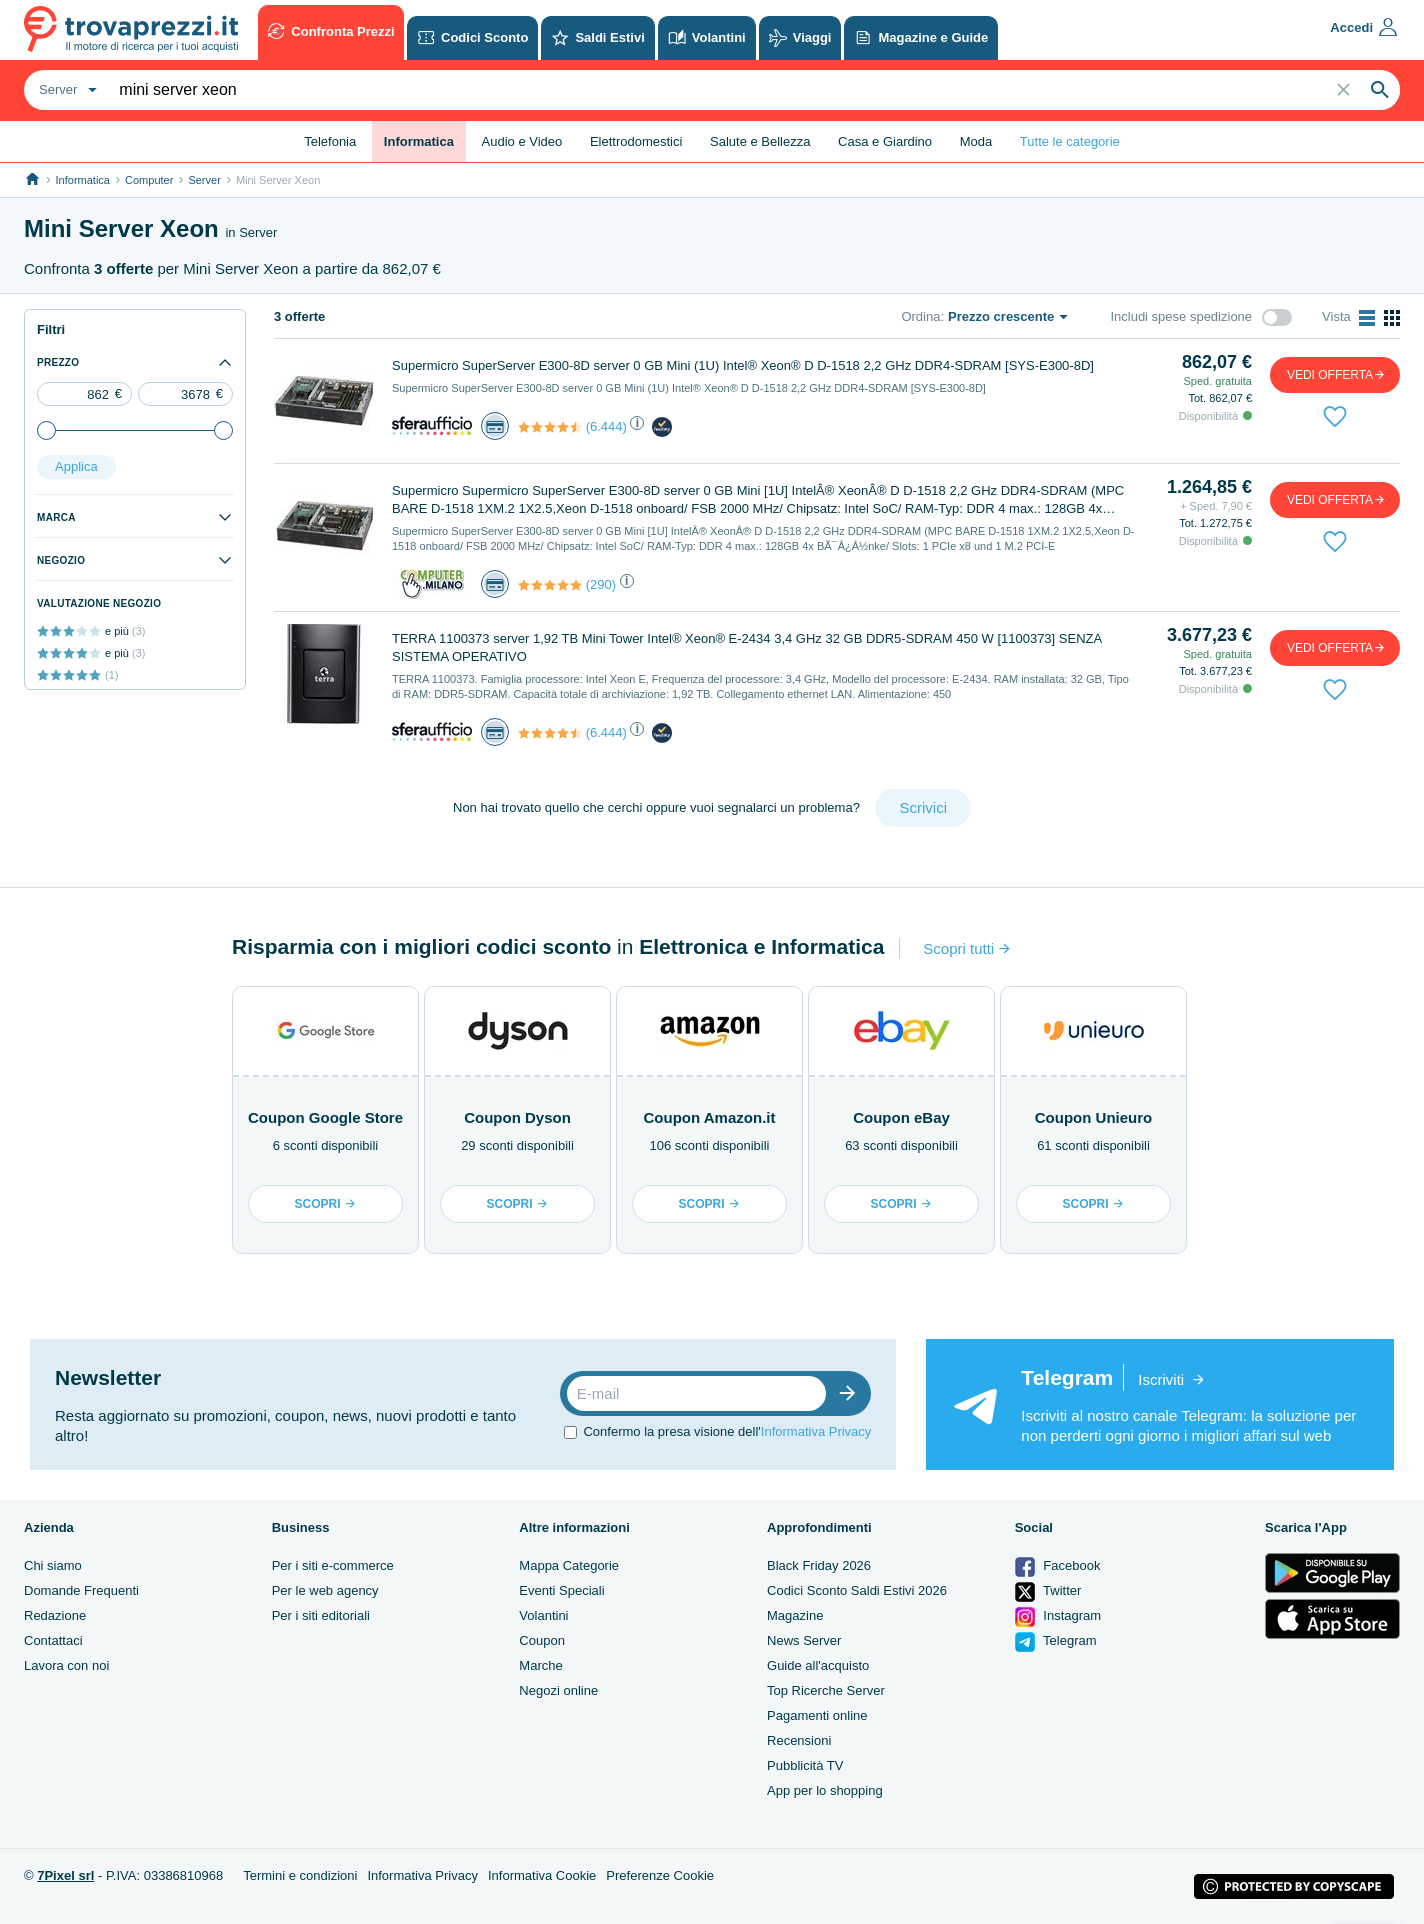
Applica (76, 466)
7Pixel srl (65, 1875)
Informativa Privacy (816, 1431)
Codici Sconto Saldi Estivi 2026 (857, 1590)
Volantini (543, 1615)
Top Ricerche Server (826, 1690)
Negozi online (558, 1690)
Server (204, 180)
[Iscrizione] (852, 1393)
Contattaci (53, 1640)
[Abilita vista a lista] (1367, 318)
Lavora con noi (66, 1665)
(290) (601, 584)
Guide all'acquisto (818, 1665)
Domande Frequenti (81, 1590)
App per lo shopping (825, 1790)
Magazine (795, 1615)
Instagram (1058, 1617)
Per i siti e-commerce (333, 1565)
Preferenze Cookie (660, 1875)
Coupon (542, 1640)
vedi (1336, 374)
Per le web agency (325, 1590)
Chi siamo (53, 1565)
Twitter (1048, 1592)
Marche (540, 1665)
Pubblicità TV (805, 1765)
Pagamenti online (817, 1715)
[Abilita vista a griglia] (1392, 318)
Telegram (1056, 1642)
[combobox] (65, 90)
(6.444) (606, 426)
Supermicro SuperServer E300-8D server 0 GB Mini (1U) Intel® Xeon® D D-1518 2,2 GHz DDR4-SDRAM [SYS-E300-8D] (743, 365)
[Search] (1380, 90)
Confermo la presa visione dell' (727, 1431)
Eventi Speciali (561, 1590)
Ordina (920, 316)
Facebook (1058, 1567)
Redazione (55, 1615)
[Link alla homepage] (32, 179)
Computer (149, 180)
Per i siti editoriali (321, 1615)
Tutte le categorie (1070, 141)
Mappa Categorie (569, 1565)
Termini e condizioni (300, 1875)
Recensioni (799, 1740)
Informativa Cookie (542, 1875)
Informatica (83, 180)
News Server (804, 1640)
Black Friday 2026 (819, 1565)
